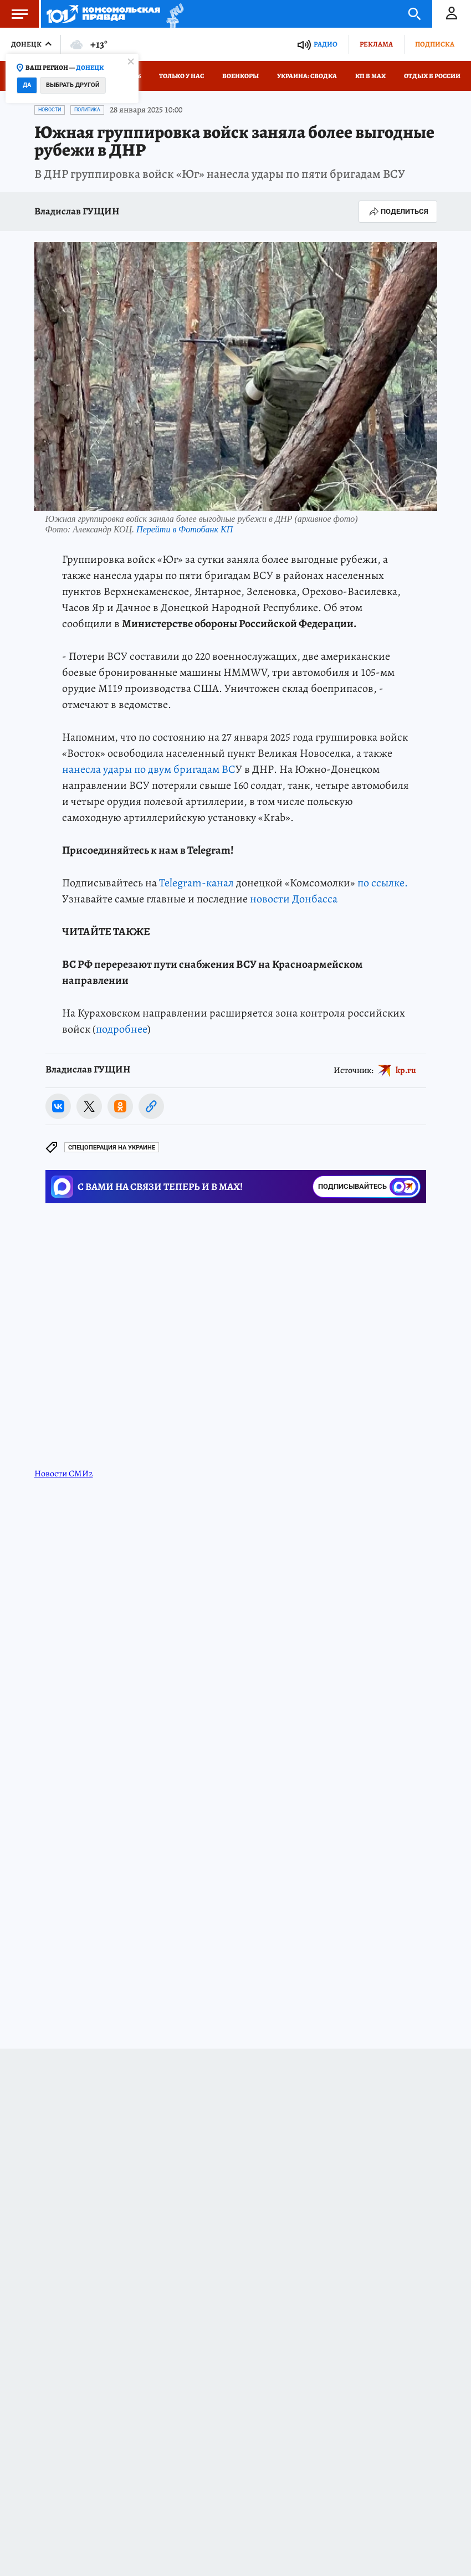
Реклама (376, 44)
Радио (325, 44)
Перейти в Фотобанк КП (184, 529)
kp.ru (406, 1070)
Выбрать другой (73, 85)
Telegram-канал (196, 882)
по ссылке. (382, 882)
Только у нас (181, 75)
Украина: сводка (307, 75)
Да (27, 85)
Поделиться (397, 211)
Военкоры (240, 75)
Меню (14, 14)
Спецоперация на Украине (111, 1147)
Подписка (434, 44)
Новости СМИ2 (63, 1473)
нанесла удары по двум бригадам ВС (148, 769)
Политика (87, 109)
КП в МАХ (370, 75)
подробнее (121, 1029)
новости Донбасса (293, 898)
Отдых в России (432, 75)
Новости (49, 109)
